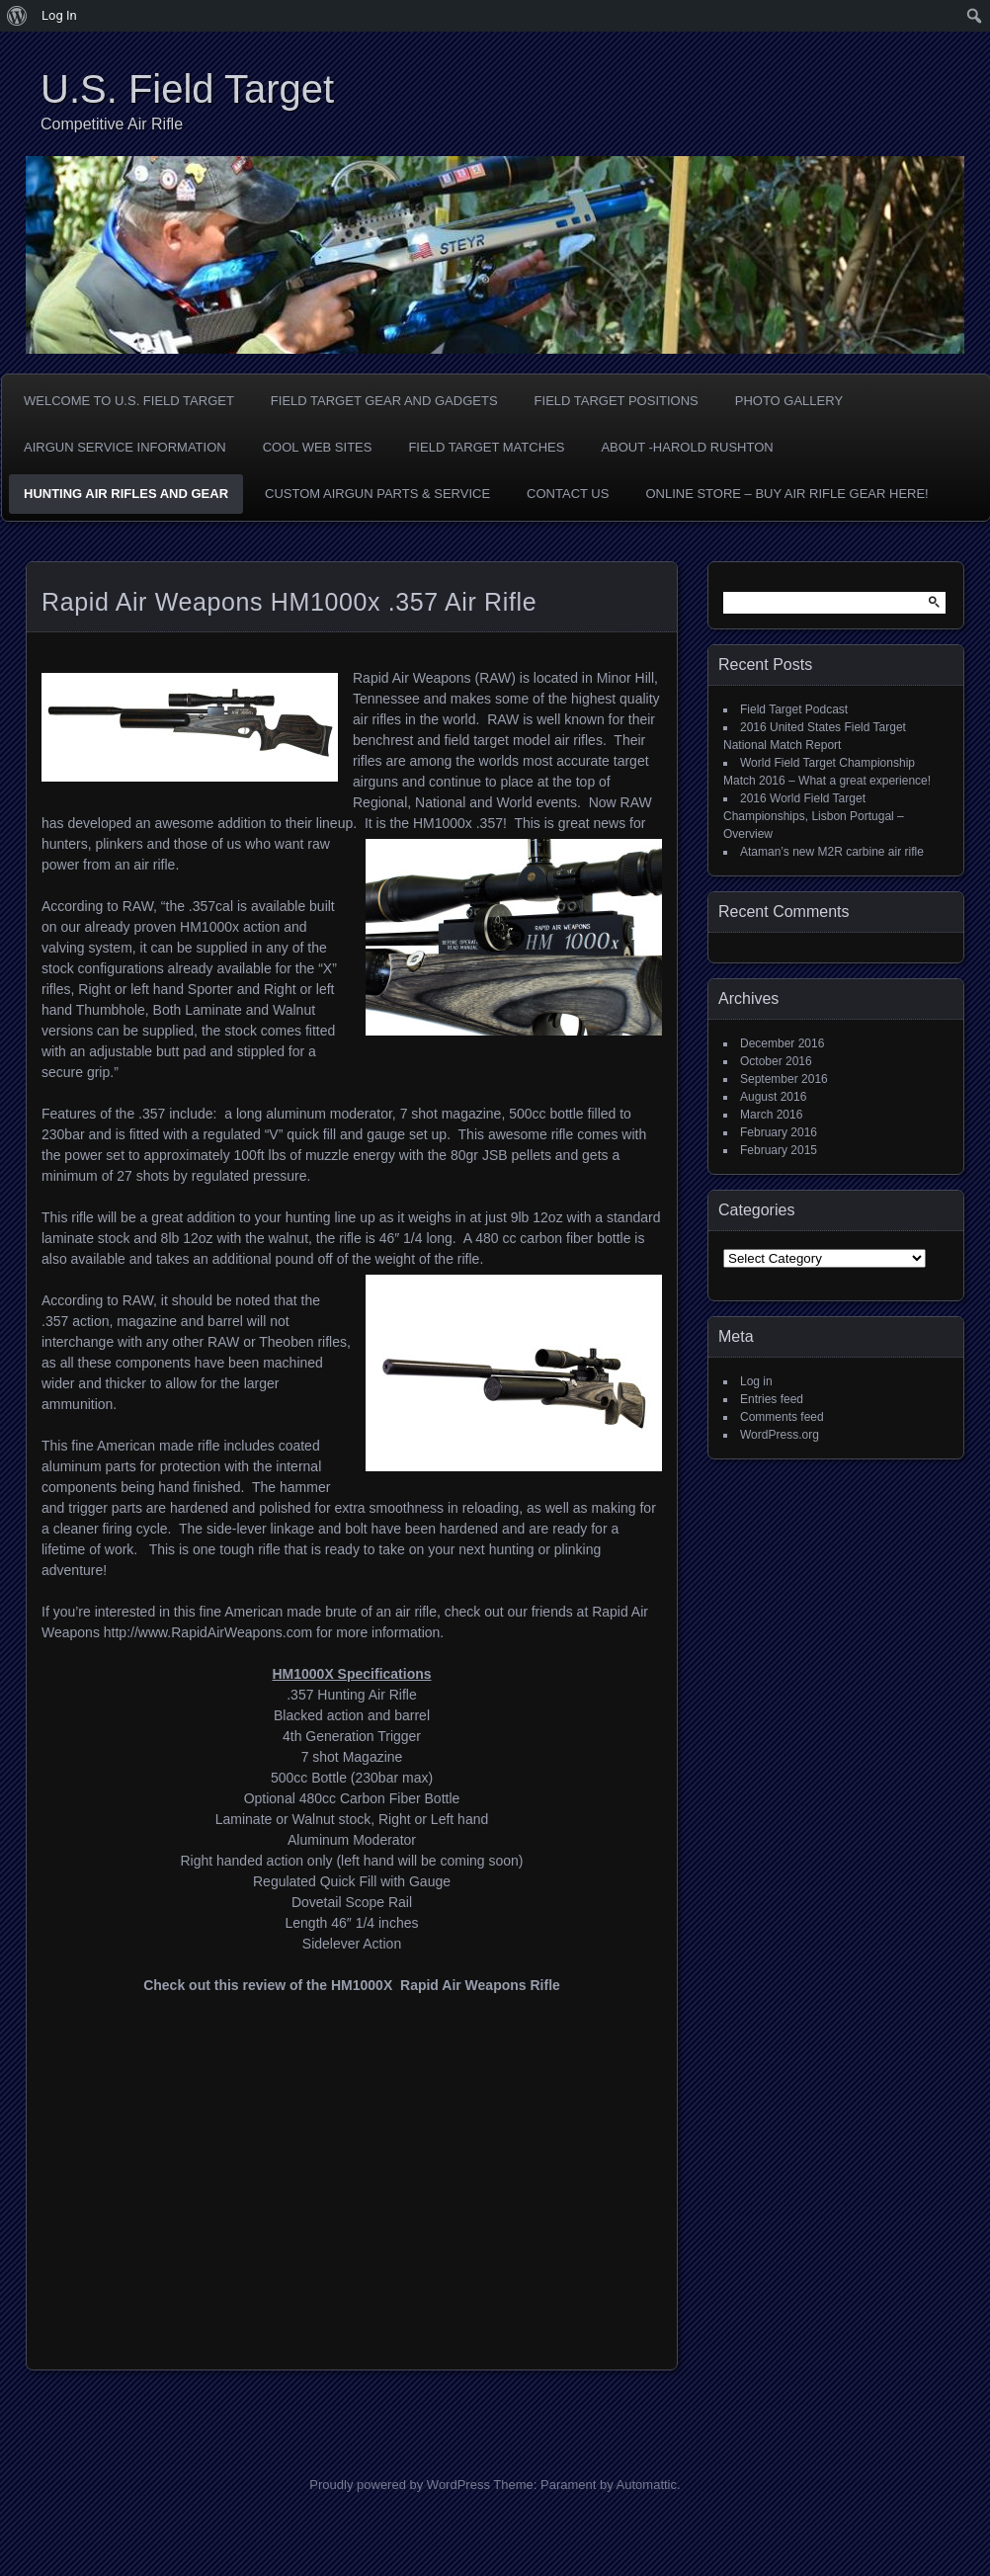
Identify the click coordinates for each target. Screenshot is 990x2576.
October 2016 (776, 1061)
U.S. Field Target (187, 89)
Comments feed (782, 1417)
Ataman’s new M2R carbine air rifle (832, 852)
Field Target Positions (617, 400)
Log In (59, 15)
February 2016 (778, 1132)
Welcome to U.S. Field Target (129, 400)
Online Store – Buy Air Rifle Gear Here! (786, 493)
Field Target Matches (486, 447)
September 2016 (784, 1079)
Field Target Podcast (794, 709)
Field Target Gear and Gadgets (384, 400)
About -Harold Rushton (687, 447)
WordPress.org (779, 1435)
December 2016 (782, 1043)
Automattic (647, 2484)
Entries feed (771, 1399)
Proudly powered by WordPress (399, 2484)
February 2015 (778, 1150)
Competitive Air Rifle (112, 124)
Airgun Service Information (125, 447)
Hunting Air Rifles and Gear (126, 493)
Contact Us (568, 493)
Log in (756, 1381)
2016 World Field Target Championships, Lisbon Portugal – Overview (813, 816)
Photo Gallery (789, 400)
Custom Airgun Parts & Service (377, 493)
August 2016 (773, 1097)
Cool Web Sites (317, 447)
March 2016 (771, 1115)
